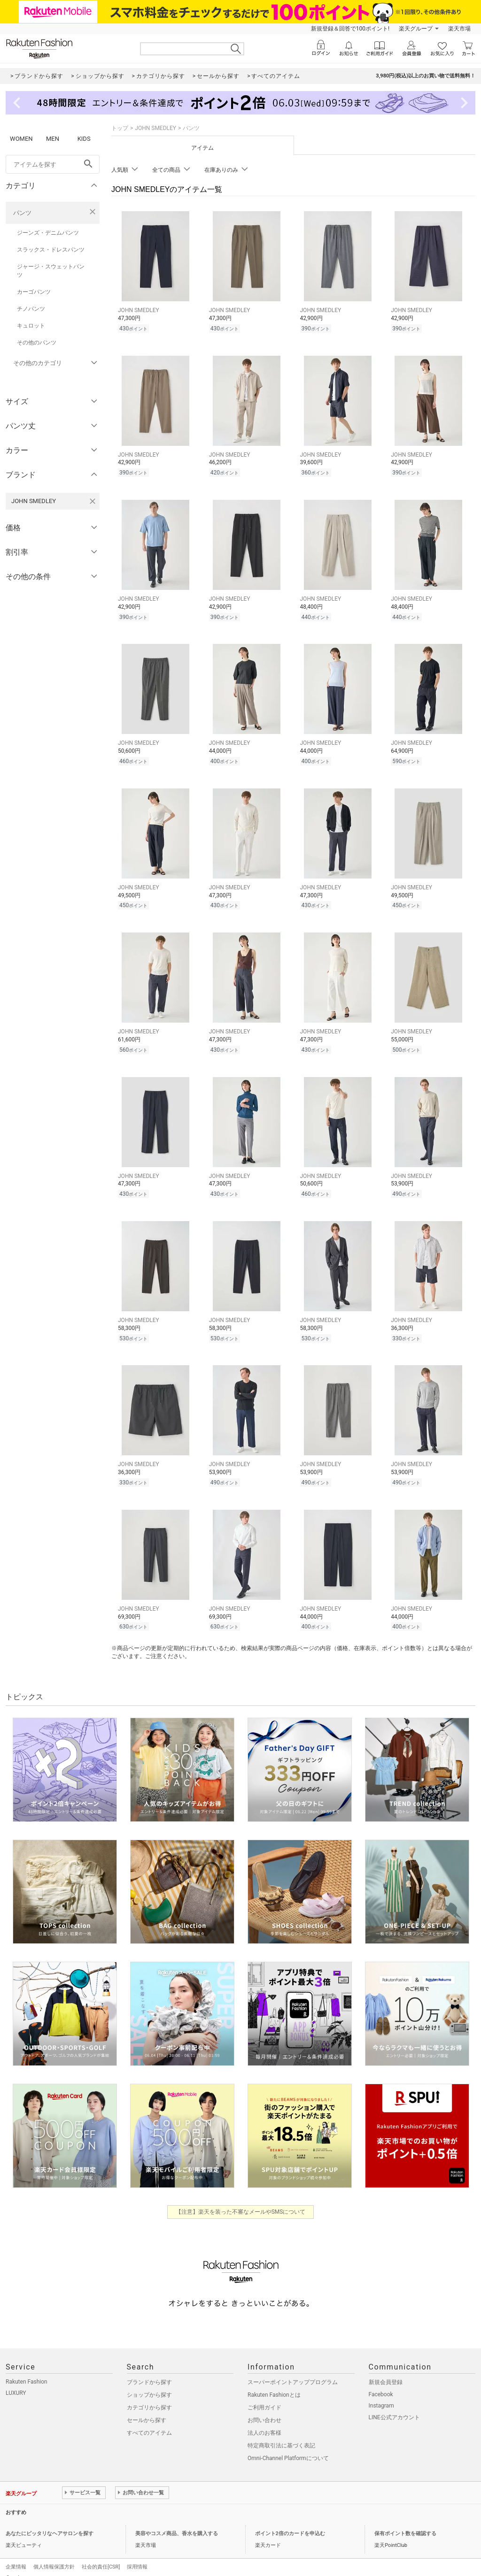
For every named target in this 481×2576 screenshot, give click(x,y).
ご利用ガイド (264, 2396)
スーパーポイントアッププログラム (293, 2371)
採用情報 (137, 2556)
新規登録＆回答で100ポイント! (350, 28)
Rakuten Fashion (26, 2370)
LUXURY (16, 2381)
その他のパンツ (36, 342)
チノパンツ (31, 309)
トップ (119, 128)
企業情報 (16, 2556)
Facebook (381, 2383)
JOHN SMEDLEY (155, 128)
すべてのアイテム (149, 2421)
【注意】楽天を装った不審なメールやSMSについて (241, 2200)
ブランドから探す (149, 2371)
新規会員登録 (386, 2371)
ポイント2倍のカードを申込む (290, 2522)
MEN (52, 138)
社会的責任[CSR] (101, 2556)
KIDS (84, 138)
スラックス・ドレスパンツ (51, 249)
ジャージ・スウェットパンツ (51, 270)
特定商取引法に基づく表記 (281, 2434)
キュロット (31, 325)
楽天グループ (416, 28)
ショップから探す (149, 2383)
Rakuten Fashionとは (274, 2383)
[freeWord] (53, 164)
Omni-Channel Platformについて (288, 2447)
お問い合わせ (264, 2409)
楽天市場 (459, 28)
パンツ (22, 212)
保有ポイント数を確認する (405, 2522)
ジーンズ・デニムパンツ (48, 232)
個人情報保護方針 (54, 2556)
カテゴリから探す (149, 2396)
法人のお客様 (264, 2421)
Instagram (381, 2394)
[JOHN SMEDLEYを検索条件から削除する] (92, 501)
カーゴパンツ (34, 292)
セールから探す (146, 2409)
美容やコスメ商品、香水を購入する (176, 2522)
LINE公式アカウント (394, 2406)
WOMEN (21, 138)
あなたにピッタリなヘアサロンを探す (49, 2522)
